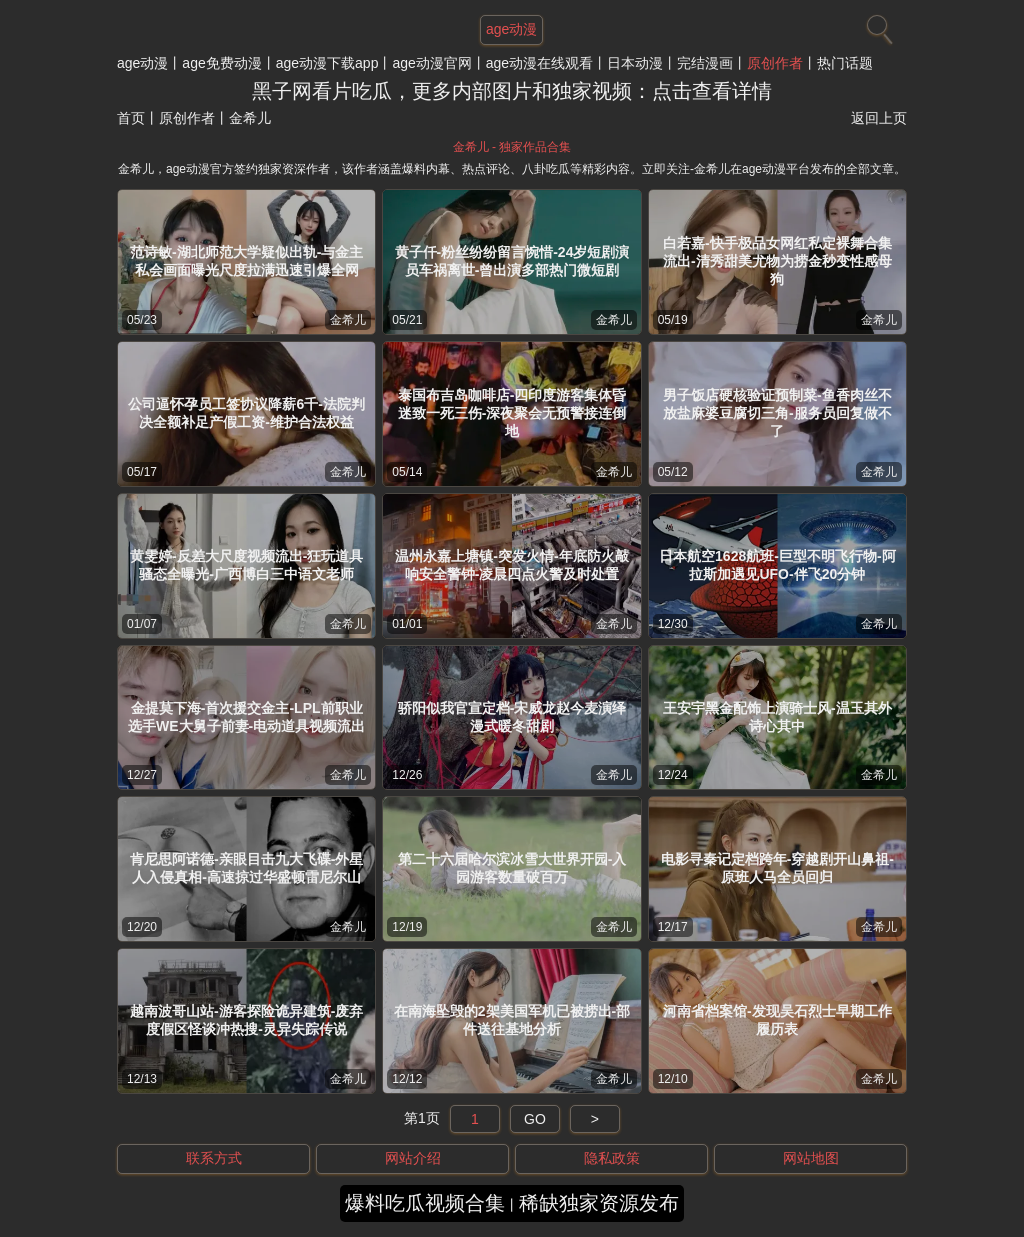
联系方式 (214, 1158)
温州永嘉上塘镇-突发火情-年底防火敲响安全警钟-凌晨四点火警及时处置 (511, 565)
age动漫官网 (431, 63)
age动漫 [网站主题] (511, 29)
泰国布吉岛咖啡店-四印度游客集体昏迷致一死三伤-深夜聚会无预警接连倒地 (512, 413)
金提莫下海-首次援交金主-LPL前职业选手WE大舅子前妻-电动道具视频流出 (246, 717)
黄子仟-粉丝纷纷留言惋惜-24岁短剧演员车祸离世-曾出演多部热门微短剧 (512, 261)
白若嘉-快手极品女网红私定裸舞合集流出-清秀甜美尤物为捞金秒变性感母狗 (777, 261)
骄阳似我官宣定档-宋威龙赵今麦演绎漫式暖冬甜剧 (512, 717)
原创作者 (775, 63)
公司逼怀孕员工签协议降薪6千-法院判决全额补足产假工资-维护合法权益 (246, 413)
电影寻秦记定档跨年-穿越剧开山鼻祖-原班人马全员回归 (777, 868)
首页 (131, 118)
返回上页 (879, 118)
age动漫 (142, 63)
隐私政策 (612, 1158)
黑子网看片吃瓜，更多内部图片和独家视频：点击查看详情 (512, 91)
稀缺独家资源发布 (599, 1203)
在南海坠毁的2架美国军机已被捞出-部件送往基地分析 (512, 1020)
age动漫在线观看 (539, 63)
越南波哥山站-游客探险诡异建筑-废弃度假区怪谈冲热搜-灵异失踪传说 (246, 1020)
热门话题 (845, 63)
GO (535, 1119)
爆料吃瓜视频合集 (425, 1203)
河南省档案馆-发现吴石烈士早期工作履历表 (777, 1020)
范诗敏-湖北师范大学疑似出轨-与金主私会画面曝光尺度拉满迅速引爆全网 (246, 261)
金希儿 (348, 320)
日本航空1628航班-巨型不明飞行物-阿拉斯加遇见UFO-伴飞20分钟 (777, 565)
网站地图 (811, 1158)
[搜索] (877, 25)
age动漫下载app (327, 63)
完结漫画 (705, 63)
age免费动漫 (221, 63)
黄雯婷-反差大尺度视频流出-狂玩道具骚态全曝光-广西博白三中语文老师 (246, 565)
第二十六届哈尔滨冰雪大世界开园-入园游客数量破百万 (512, 868)
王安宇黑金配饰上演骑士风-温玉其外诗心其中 (777, 717)
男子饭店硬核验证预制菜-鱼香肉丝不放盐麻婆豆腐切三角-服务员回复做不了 (777, 413)
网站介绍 (413, 1158)
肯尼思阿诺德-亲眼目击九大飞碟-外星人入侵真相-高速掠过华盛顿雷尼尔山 (246, 868)
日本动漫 (635, 63)
